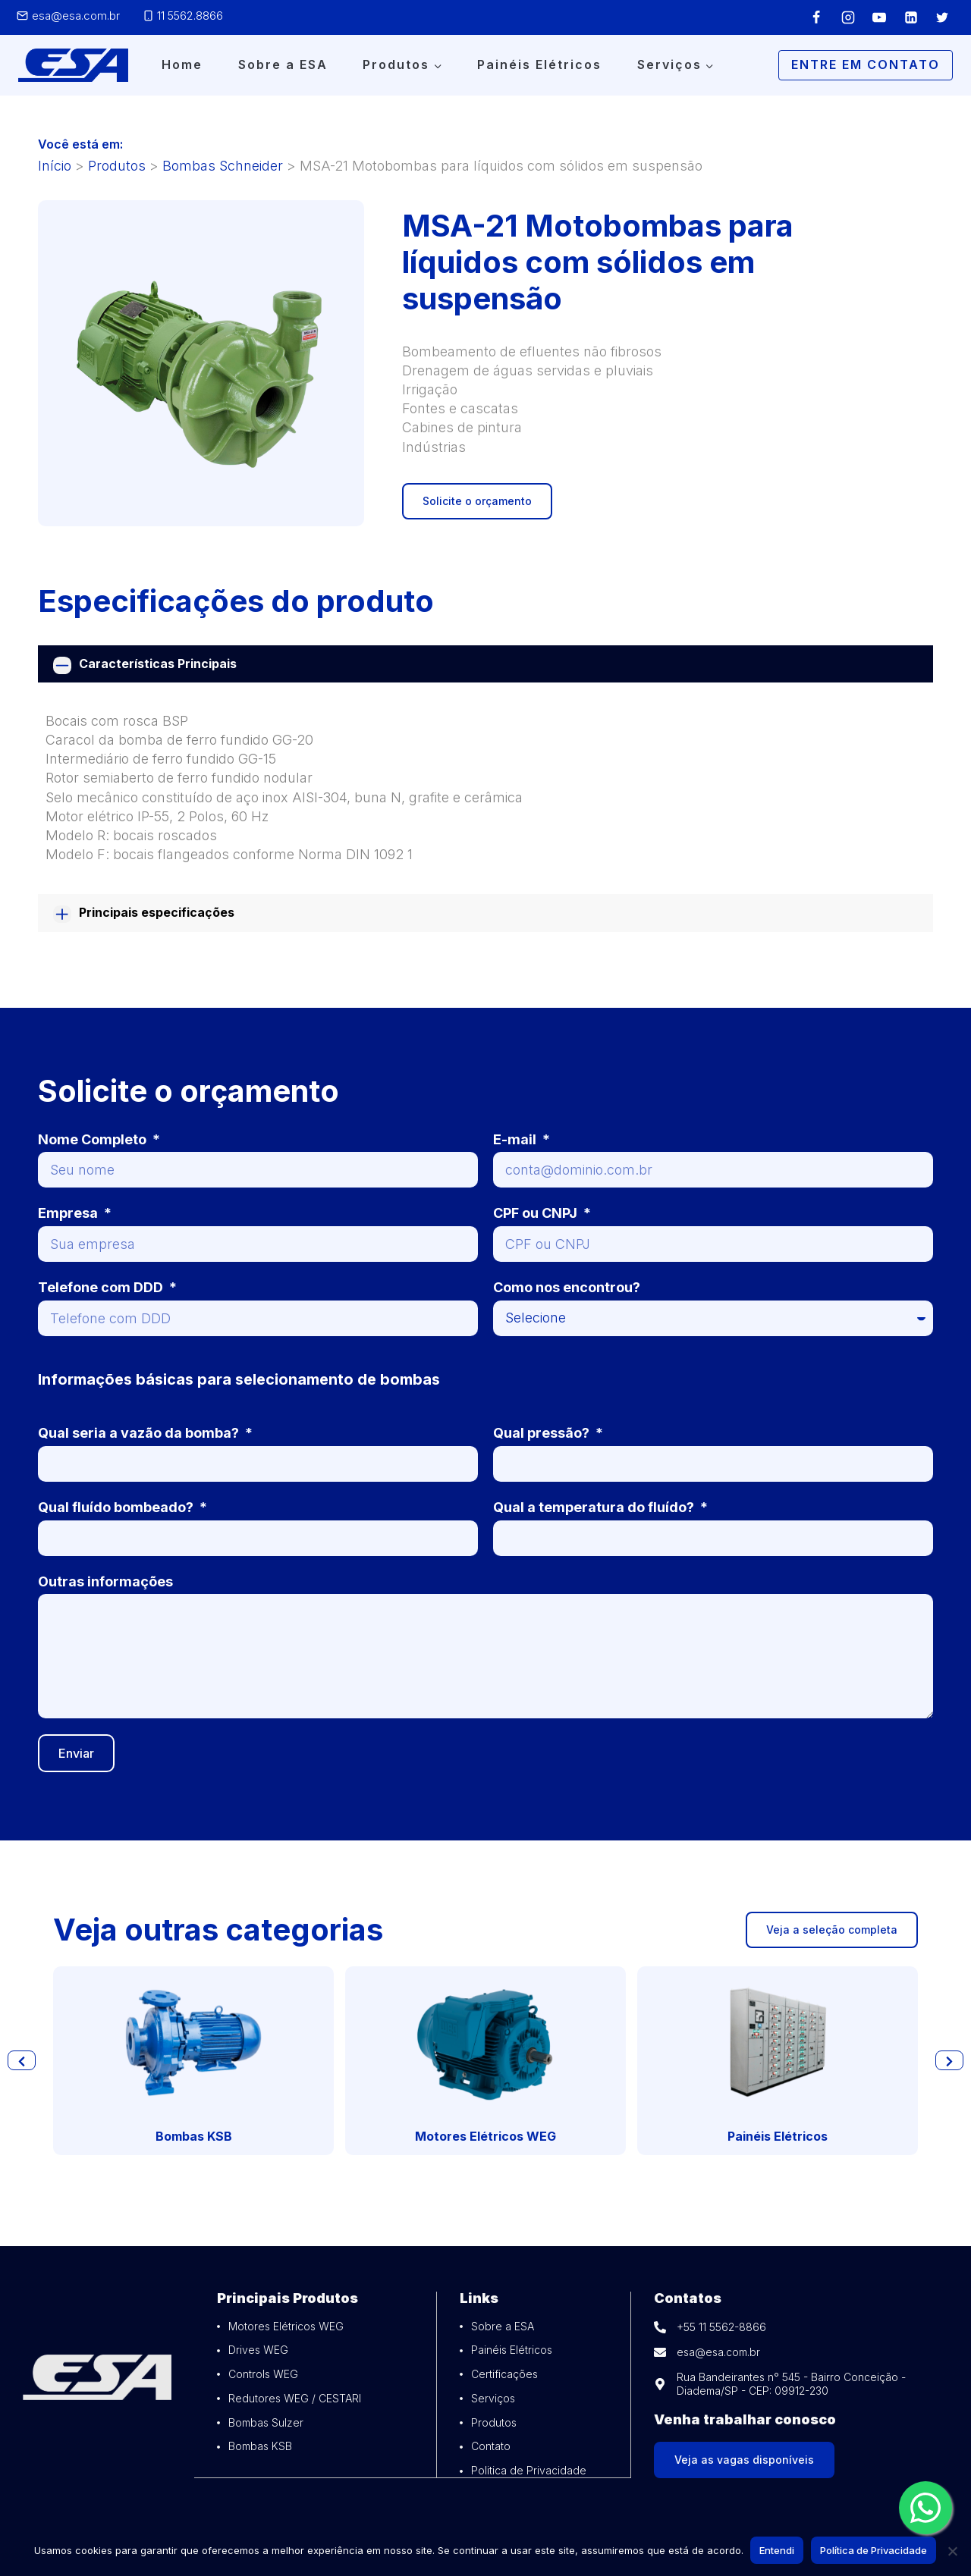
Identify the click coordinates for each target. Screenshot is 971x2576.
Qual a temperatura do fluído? (595, 1507)
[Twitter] (942, 17)
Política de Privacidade (874, 2551)
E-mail (516, 1139)
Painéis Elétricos (539, 64)
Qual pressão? (542, 1433)
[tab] (485, 663)
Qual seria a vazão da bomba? (140, 1433)
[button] (22, 2060)
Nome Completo (93, 1139)
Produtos (117, 166)
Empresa (69, 1213)
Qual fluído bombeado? (117, 1507)
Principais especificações (156, 912)
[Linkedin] (911, 17)
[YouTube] (879, 17)
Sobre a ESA (283, 64)
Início (54, 166)
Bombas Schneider (222, 166)
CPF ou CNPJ (536, 1213)
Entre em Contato (865, 64)
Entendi (777, 2551)
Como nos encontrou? (566, 1287)
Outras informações (105, 1581)
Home (182, 64)
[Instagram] (848, 17)
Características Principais (158, 663)
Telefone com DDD (102, 1287)
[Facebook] (816, 17)
